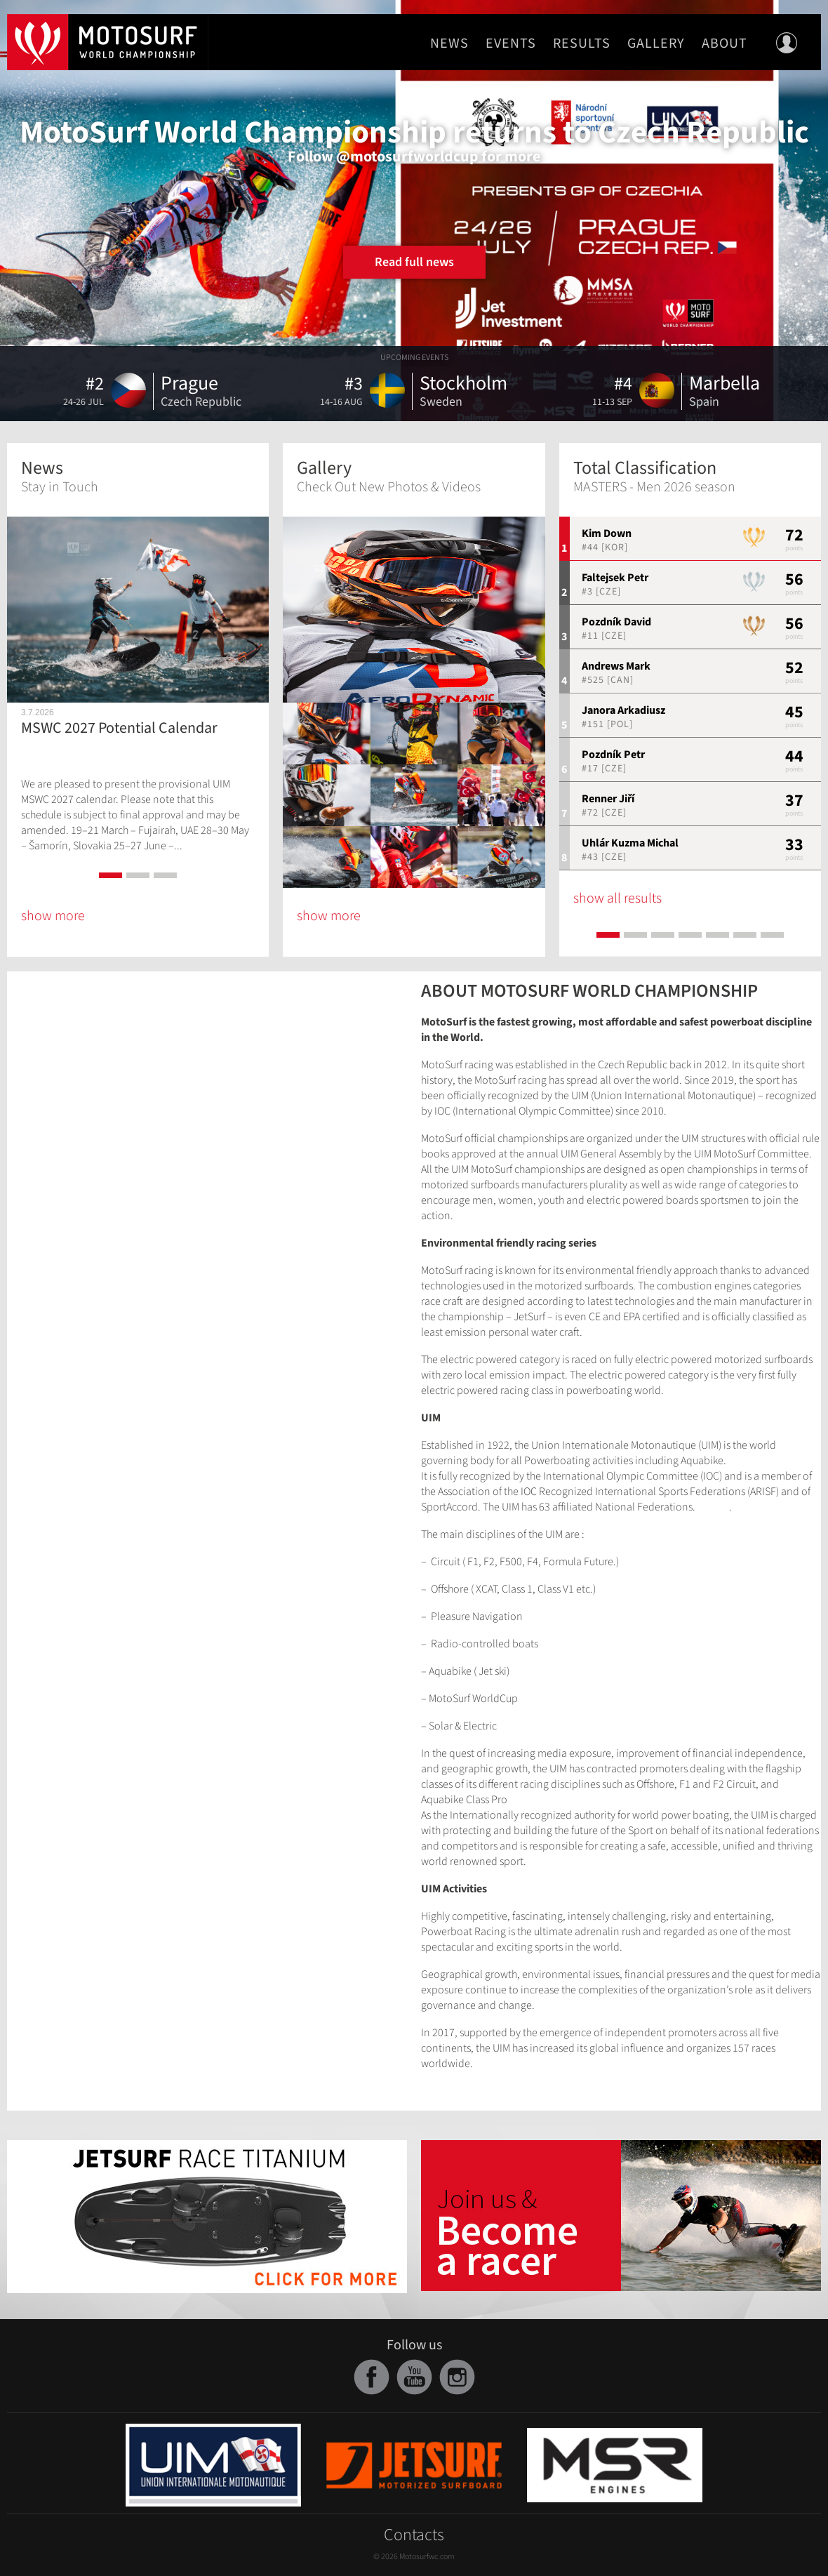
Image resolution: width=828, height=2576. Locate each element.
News (449, 43)
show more (53, 916)
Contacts (414, 2535)
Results (581, 43)
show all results (617, 898)
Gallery (656, 43)
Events (511, 43)
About (724, 43)
